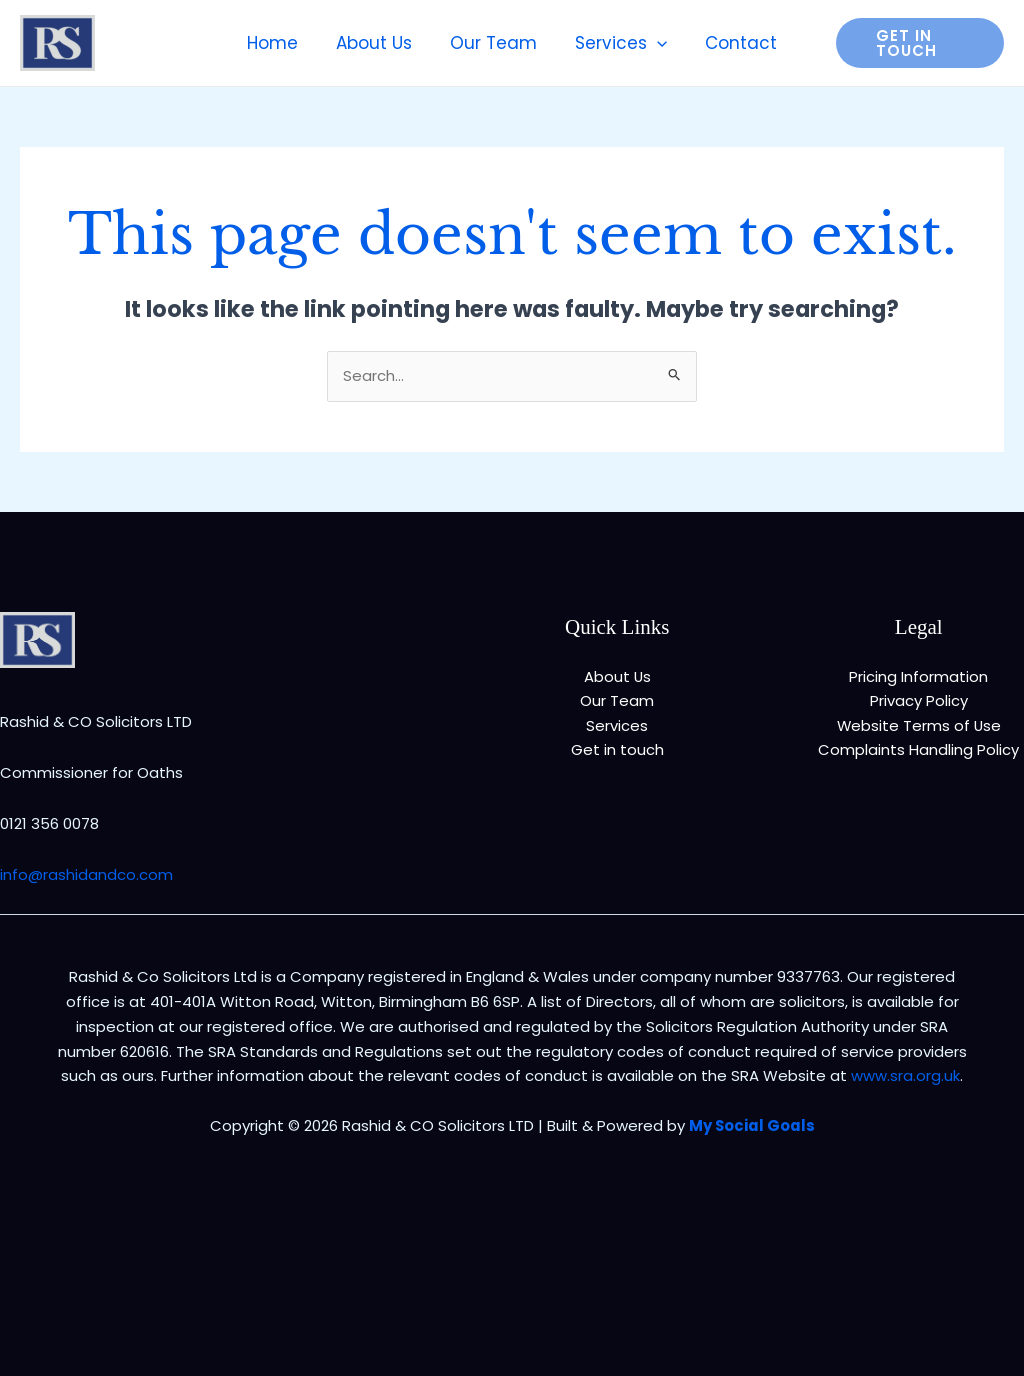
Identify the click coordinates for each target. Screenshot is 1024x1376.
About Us (617, 676)
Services (617, 725)
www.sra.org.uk (905, 1075)
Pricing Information (918, 676)
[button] (915, 43)
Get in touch (617, 750)
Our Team (617, 700)
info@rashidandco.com (86, 874)
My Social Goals (751, 1125)
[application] (653, 43)
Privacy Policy (919, 700)
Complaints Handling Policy (918, 750)
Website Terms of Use (919, 725)
